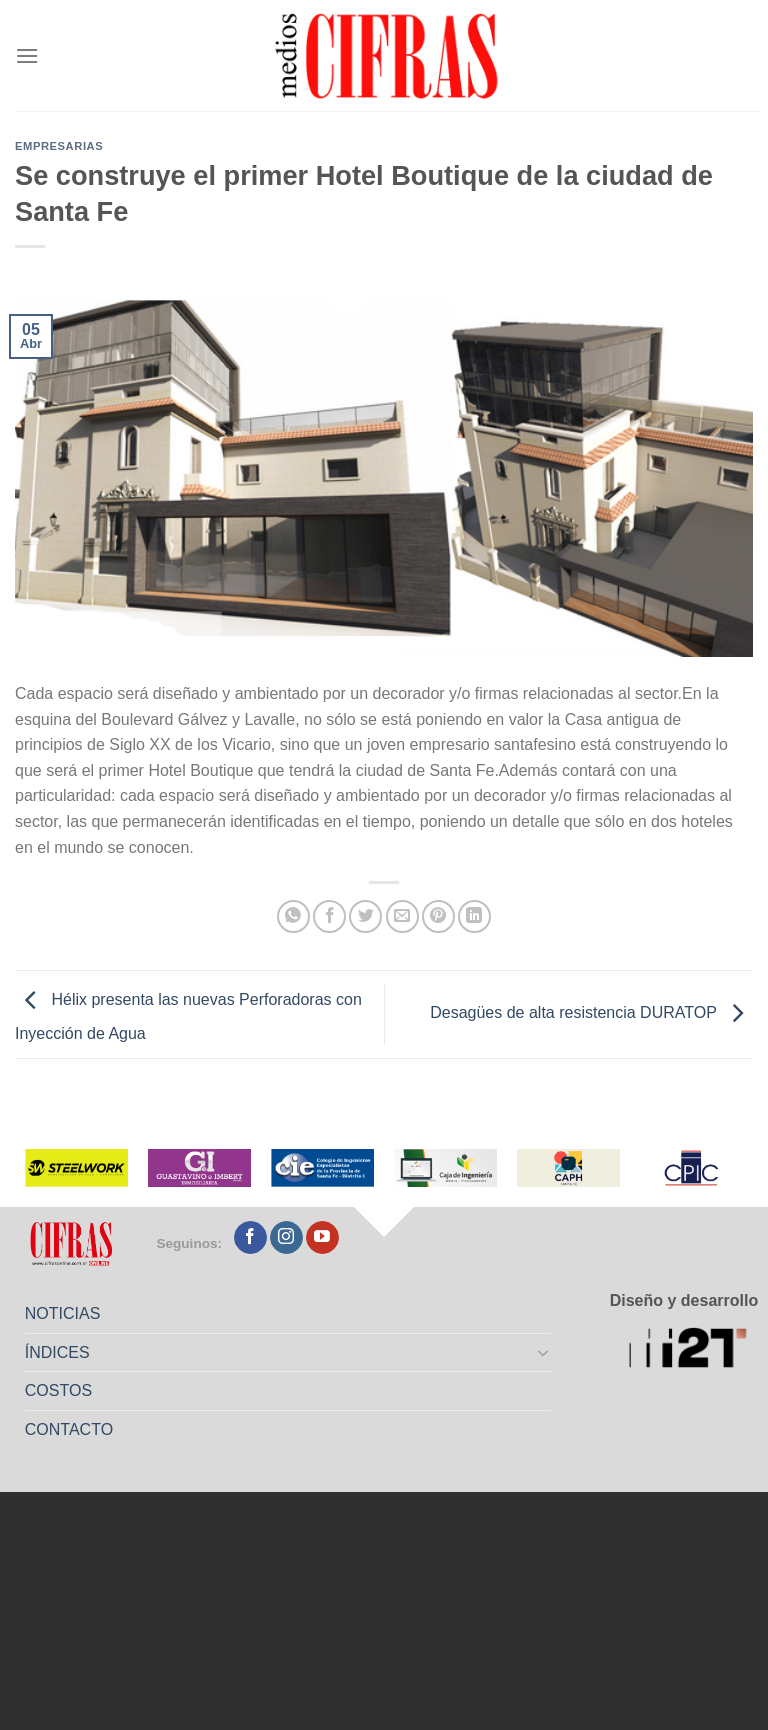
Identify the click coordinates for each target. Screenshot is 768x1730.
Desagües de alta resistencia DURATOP (591, 1013)
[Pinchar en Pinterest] (438, 916)
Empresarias (59, 146)
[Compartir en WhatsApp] (293, 916)
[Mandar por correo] (402, 916)
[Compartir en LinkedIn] (474, 916)
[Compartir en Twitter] (365, 916)
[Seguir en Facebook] (250, 1238)
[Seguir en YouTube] (322, 1238)
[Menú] (27, 55)
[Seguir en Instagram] (286, 1238)
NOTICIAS (63, 1313)
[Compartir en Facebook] (329, 916)
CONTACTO (69, 1429)
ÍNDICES (57, 1352)
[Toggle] (544, 1352)
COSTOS (58, 1390)
